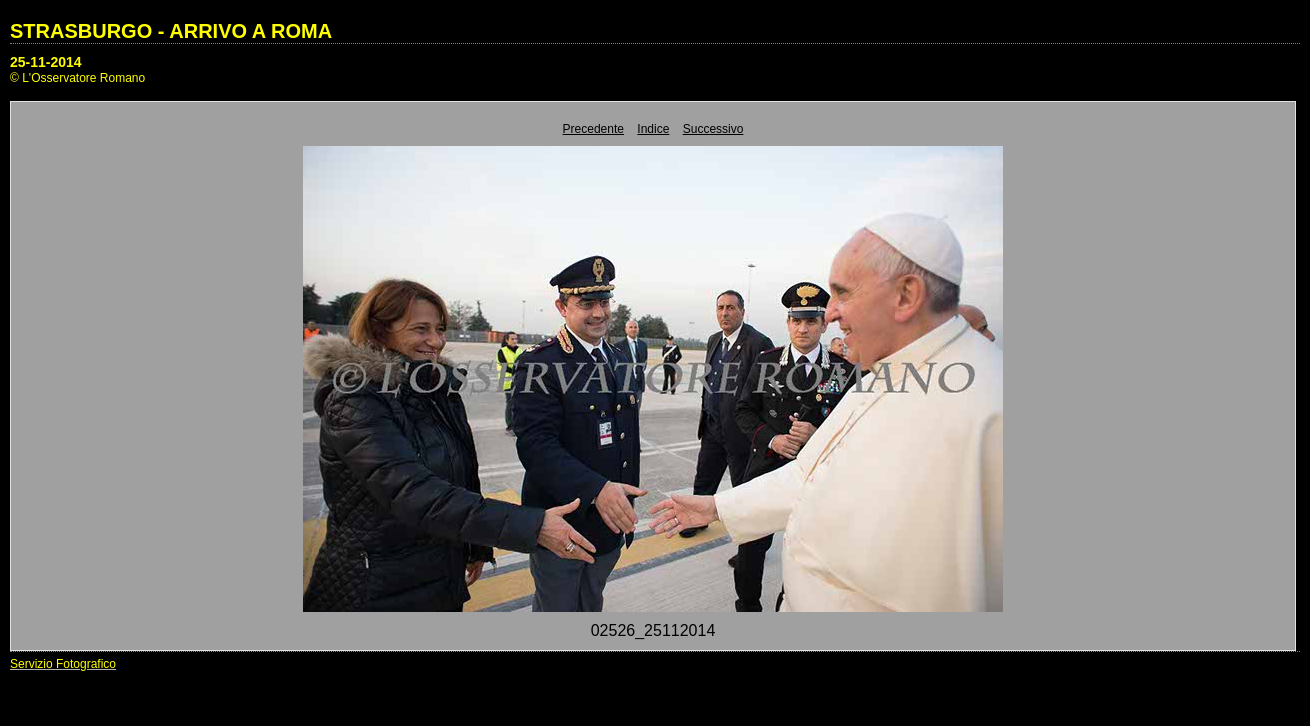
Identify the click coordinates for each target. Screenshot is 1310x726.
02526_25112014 (653, 630)
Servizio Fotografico (63, 664)
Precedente (593, 129)
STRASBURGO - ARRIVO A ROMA (171, 31)
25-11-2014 (46, 62)
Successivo (713, 129)
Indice (653, 129)
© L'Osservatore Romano (77, 78)
